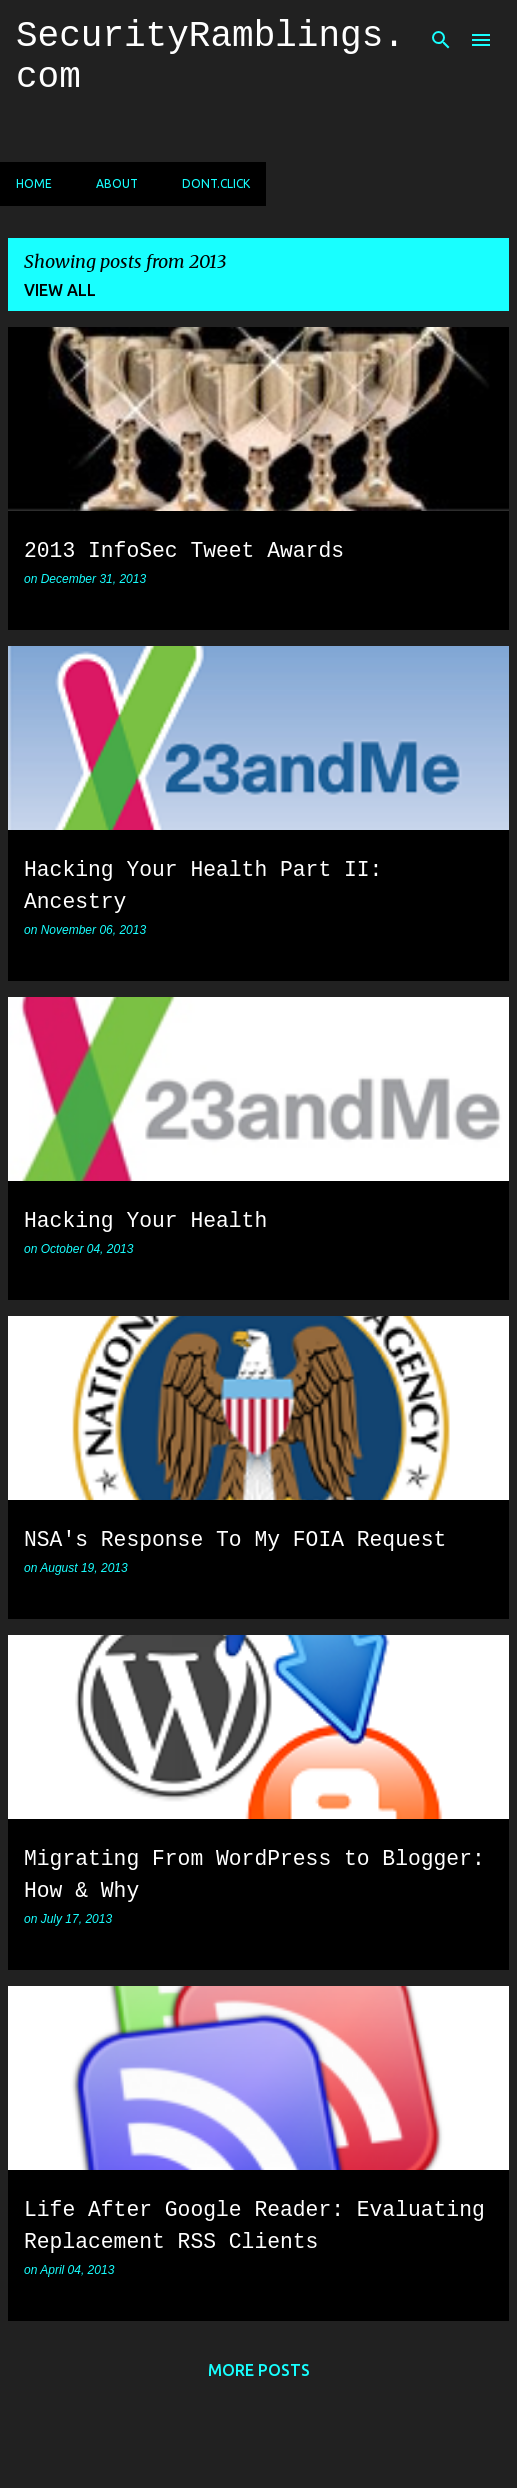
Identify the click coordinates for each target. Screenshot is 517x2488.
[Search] (441, 40)
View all (60, 290)
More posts (259, 2370)
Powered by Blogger (258, 2427)
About (117, 183)
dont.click (216, 183)
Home (34, 183)
